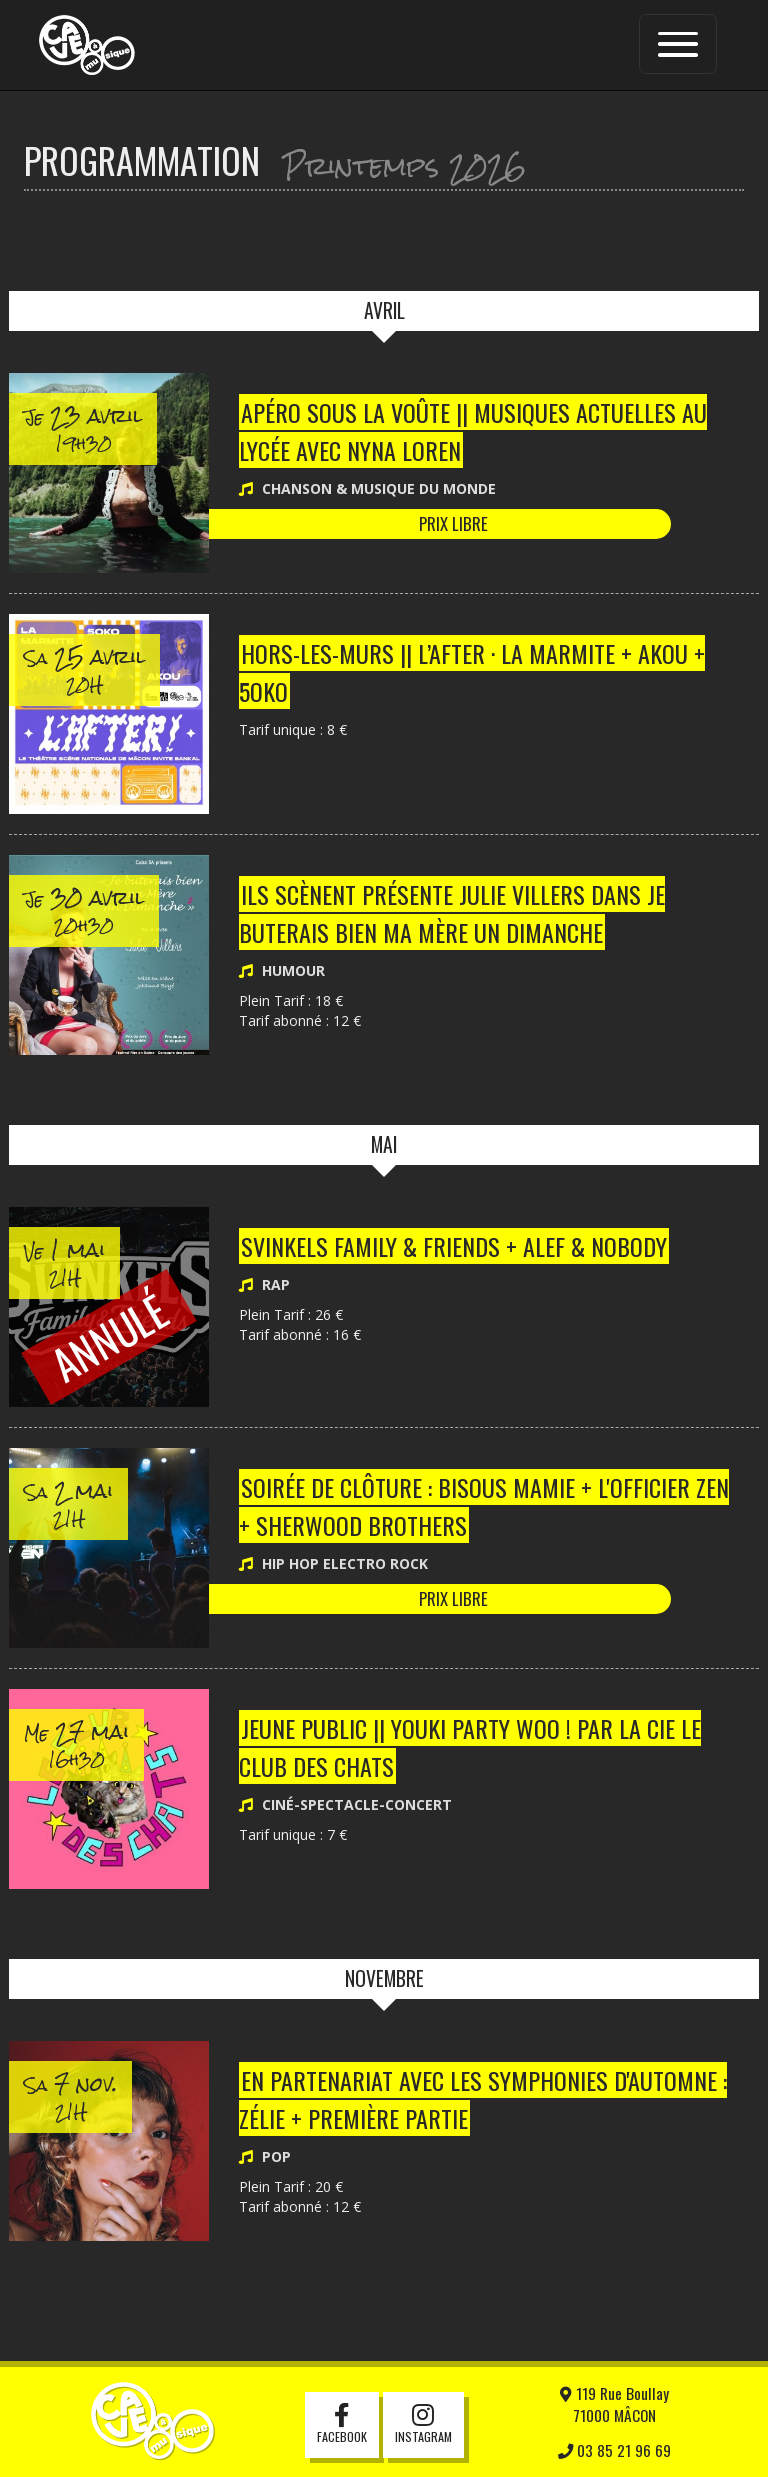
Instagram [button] (423, 2425)
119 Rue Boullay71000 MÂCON (614, 2404)
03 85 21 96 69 (614, 2450)
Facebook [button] (342, 2425)
